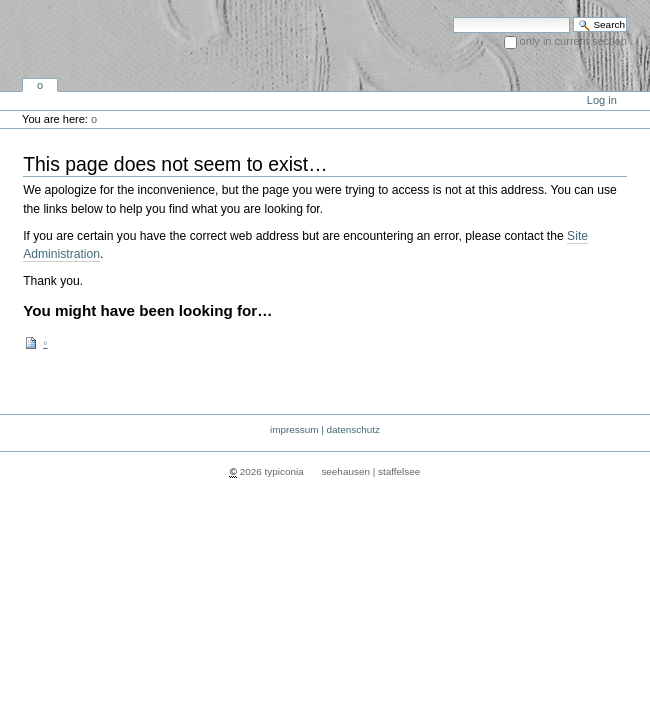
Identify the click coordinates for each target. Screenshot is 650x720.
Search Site (452, 16)
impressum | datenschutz (325, 429)
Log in (602, 100)
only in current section (573, 41)
